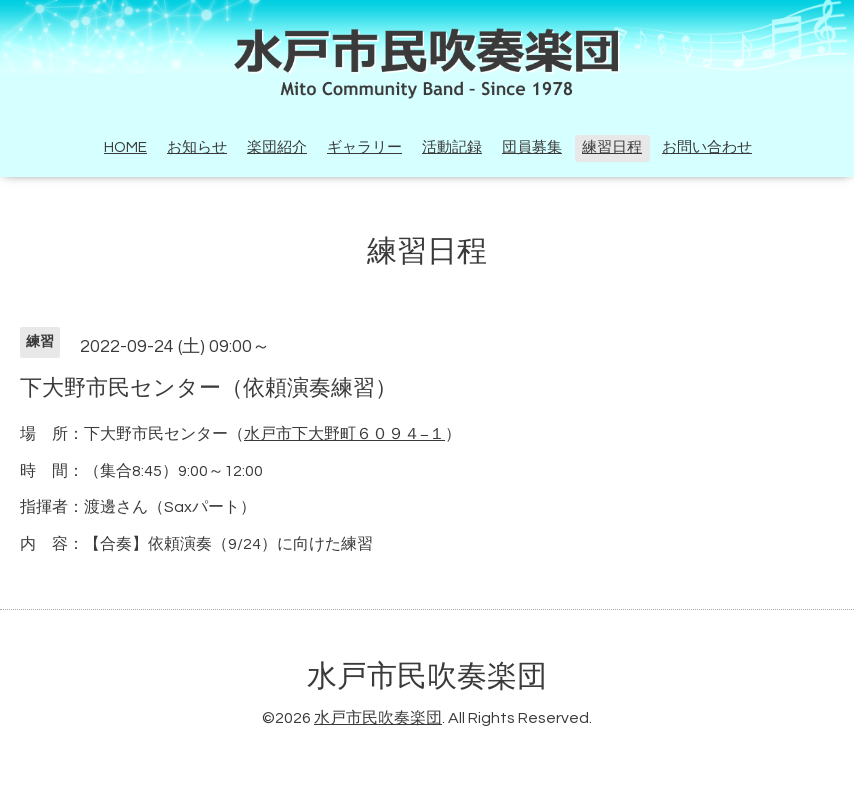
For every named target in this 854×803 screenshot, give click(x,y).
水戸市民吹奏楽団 (427, 676)
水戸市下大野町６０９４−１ (344, 434)
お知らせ (197, 147)
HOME (125, 147)
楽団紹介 (277, 147)
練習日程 (612, 147)
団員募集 (532, 147)
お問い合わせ (707, 147)
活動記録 (452, 147)
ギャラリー (364, 147)
